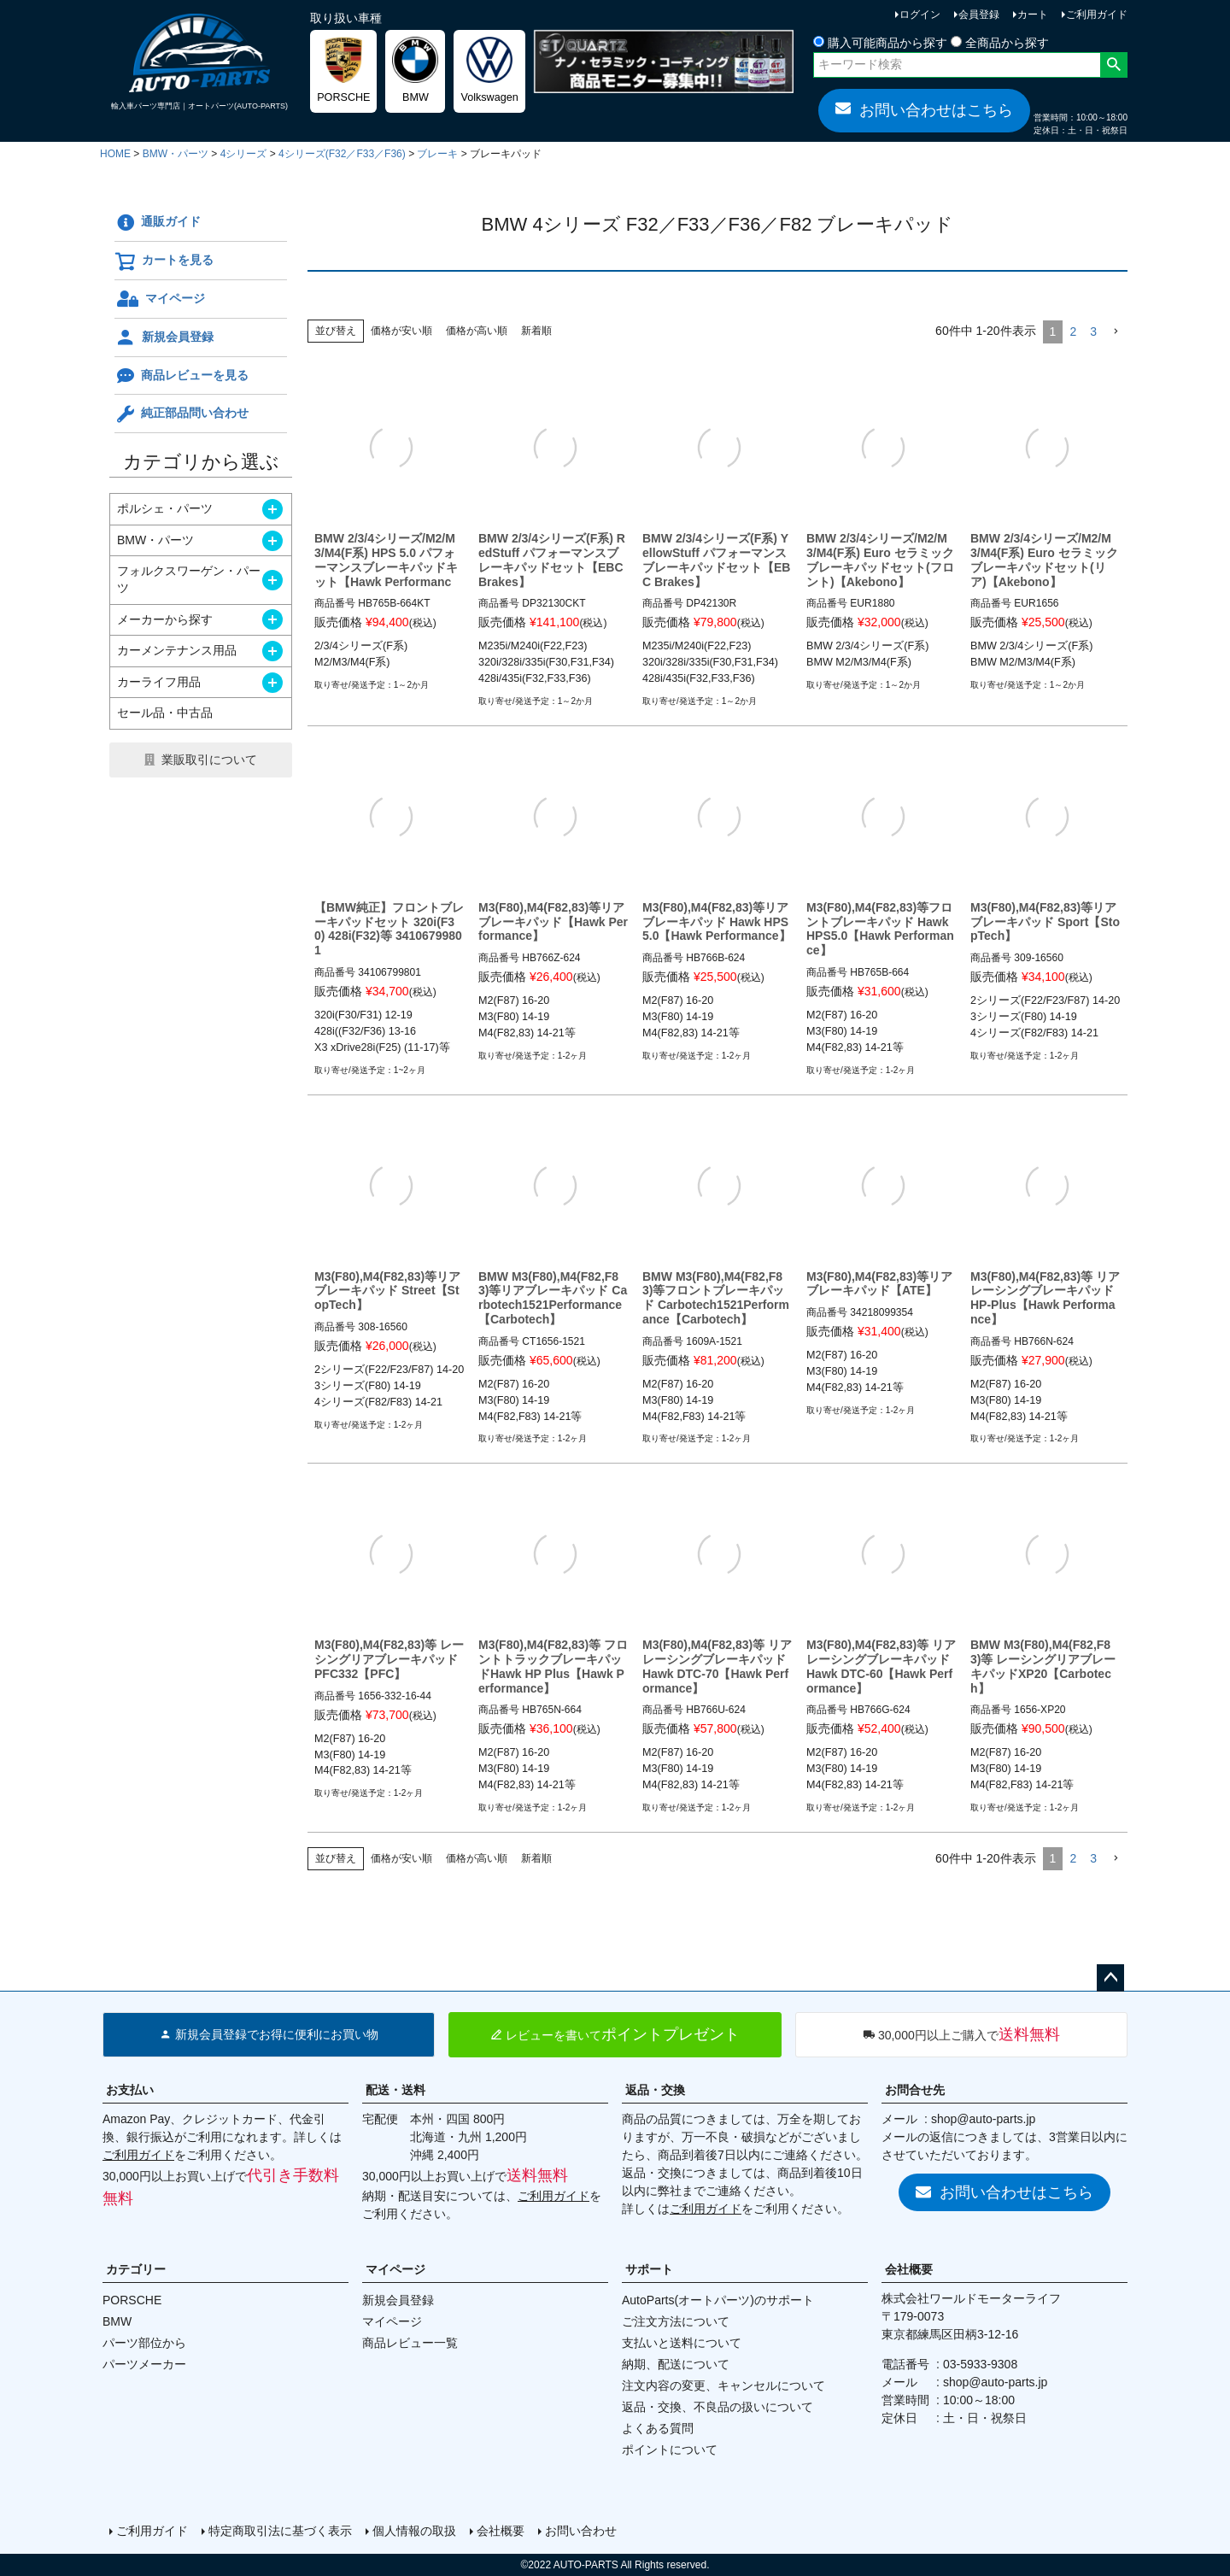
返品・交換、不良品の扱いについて (717, 2407)
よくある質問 (658, 2428)
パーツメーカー (144, 2364)
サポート (649, 2269)
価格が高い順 (476, 331)
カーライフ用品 (159, 682)
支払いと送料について (681, 2343)
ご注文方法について (675, 2321)
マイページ (159, 299)
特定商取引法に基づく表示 (280, 2531)
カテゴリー (136, 2269)
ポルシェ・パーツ (165, 508)
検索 (1113, 65)
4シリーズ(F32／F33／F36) (342, 154)
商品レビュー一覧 (410, 2343)
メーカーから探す (165, 619)
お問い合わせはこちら (924, 109)
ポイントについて (670, 2449)
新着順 (536, 331)
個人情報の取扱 (414, 2531)
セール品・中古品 (165, 712)
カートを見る (164, 261)
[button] (1116, 332)
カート (1032, 15)
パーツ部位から (144, 2343)
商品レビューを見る (181, 375)
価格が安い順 (401, 331)
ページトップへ (1110, 1978)
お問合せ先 (915, 2090)
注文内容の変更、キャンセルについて (723, 2385)
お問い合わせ (581, 2531)
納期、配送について (675, 2364)
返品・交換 (655, 2090)
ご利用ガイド (1097, 15)
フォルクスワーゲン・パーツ (189, 579)
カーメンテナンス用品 (177, 650)
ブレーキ (437, 154)
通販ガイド (157, 223)
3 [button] (1093, 331)
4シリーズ (243, 154)
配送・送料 (395, 2090)
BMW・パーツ (175, 154)
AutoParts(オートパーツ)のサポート (718, 2300)
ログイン (919, 15)
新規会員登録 (164, 337)
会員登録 (978, 15)
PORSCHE (131, 2300)
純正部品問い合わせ (181, 414)
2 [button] (1072, 331)
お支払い (130, 2090)
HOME (115, 154)
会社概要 (909, 2269)
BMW (117, 2321)
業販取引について (209, 759)
